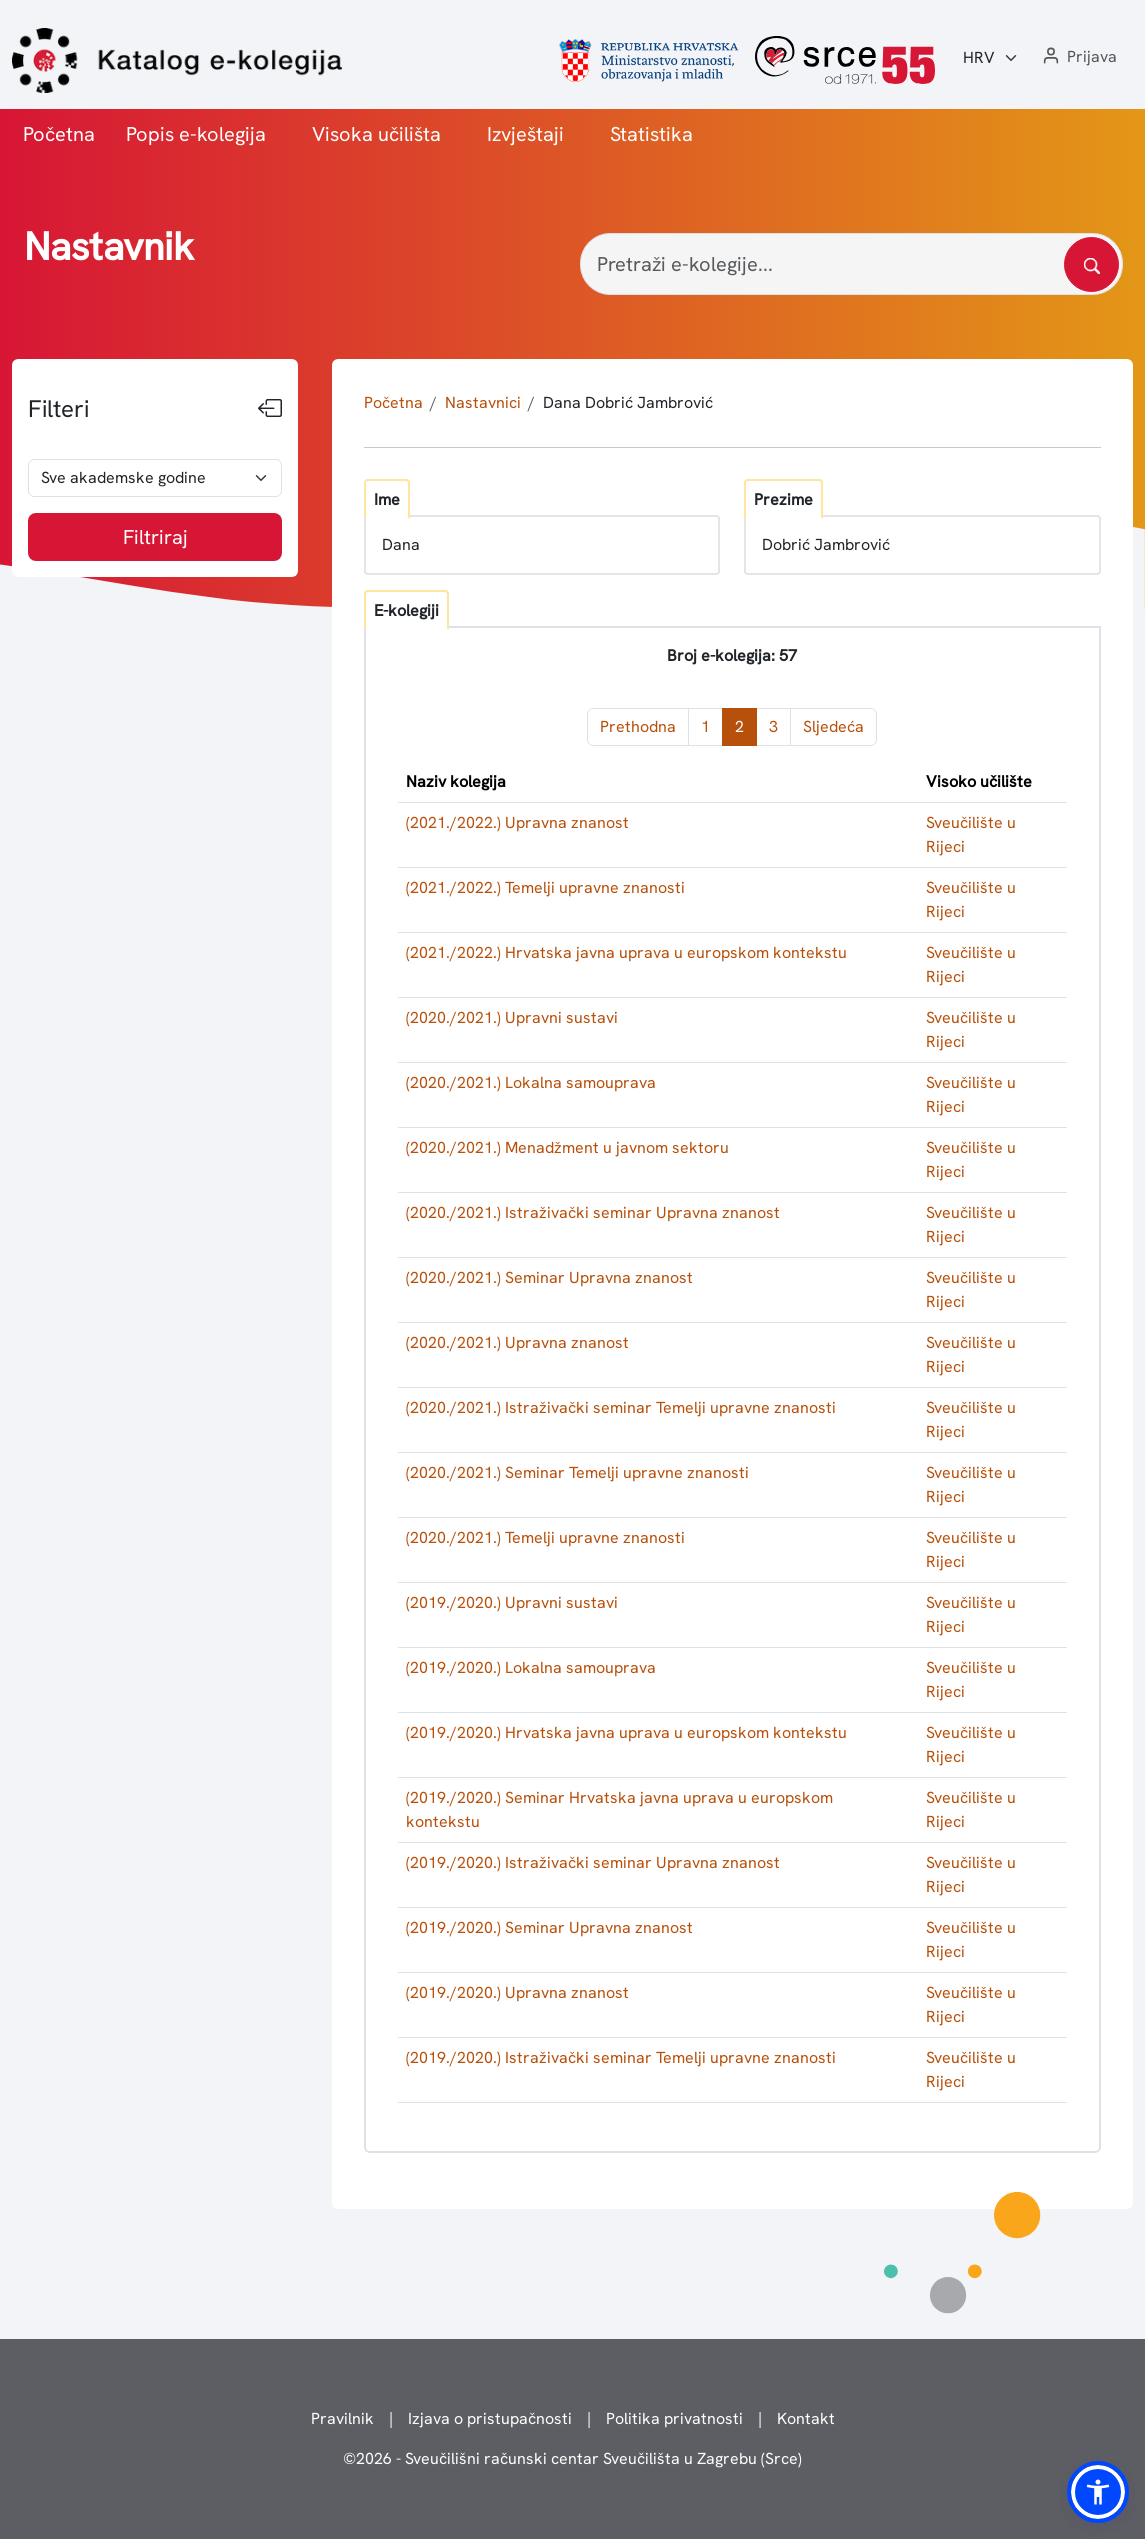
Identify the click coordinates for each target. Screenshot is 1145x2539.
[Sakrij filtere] (270, 409)
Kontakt (806, 2418)
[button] (1078, 57)
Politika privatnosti (674, 2418)
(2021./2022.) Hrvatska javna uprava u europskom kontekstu (626, 952)
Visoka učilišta (376, 134)
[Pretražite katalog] (1091, 264)
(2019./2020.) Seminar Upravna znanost (549, 1927)
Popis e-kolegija (196, 134)
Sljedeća (833, 726)
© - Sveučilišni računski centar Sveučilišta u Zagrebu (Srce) (572, 2458)
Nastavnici (483, 402)
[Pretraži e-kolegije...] (851, 264)
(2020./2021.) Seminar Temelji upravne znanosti (577, 1472)
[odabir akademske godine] (155, 478)
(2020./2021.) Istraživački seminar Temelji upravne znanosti (621, 1407)
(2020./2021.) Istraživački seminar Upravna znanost (593, 1212)
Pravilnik (342, 2418)
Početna (59, 134)
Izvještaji (525, 134)
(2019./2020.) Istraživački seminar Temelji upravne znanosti (621, 2057)
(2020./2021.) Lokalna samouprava (531, 1082)
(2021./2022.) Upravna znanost (517, 822)
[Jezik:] (991, 58)
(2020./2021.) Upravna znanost (517, 1342)
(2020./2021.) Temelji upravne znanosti (545, 1537)
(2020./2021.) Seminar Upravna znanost (549, 1277)
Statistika (651, 134)
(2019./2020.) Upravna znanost (517, 1992)
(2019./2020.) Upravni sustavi (512, 1602)
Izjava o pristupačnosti (490, 2418)
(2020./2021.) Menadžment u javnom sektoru (567, 1147)
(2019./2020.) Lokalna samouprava (531, 1667)
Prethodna (638, 726)
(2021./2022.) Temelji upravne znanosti (545, 887)
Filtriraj (155, 537)
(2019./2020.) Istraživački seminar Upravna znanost (593, 1862)
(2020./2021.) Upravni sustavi (512, 1017)
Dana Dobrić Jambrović (628, 402)
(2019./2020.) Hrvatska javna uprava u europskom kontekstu (626, 1732)
